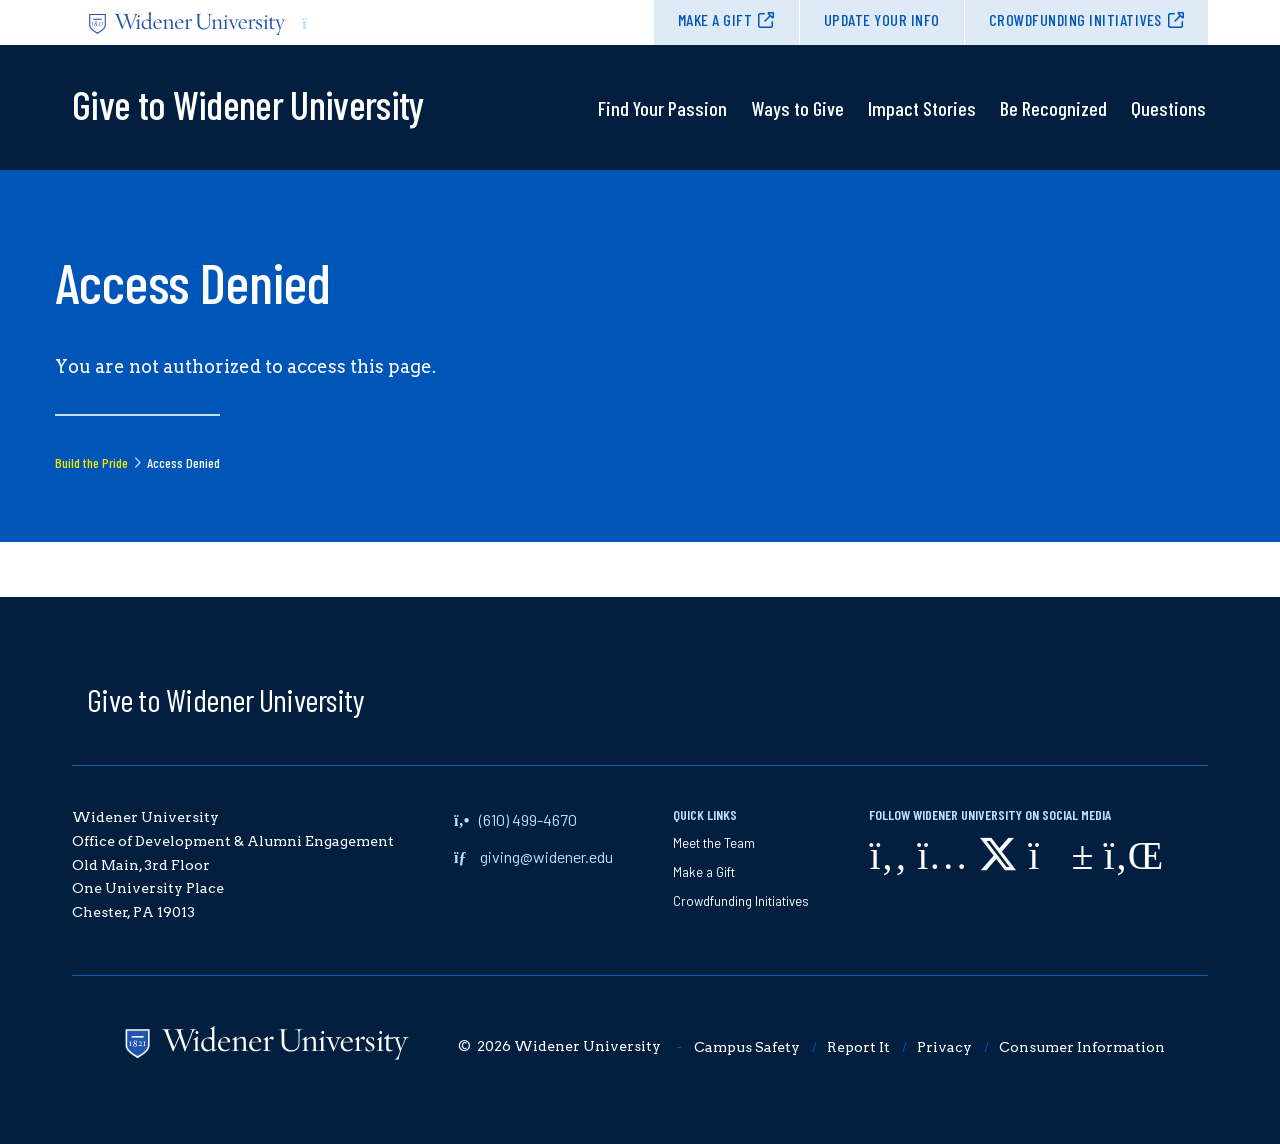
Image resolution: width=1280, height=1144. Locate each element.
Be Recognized (1053, 108)
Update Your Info (882, 19)
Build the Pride (91, 462)
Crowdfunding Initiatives (1075, 19)
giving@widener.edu (546, 856)
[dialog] (1220, 1084)
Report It (858, 1047)
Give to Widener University (225, 699)
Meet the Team (714, 843)
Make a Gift (715, 19)
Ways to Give (797, 108)
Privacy (944, 1047)
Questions (1168, 108)
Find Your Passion (662, 108)
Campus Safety (747, 1047)
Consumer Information (1082, 1047)
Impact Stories (922, 108)
